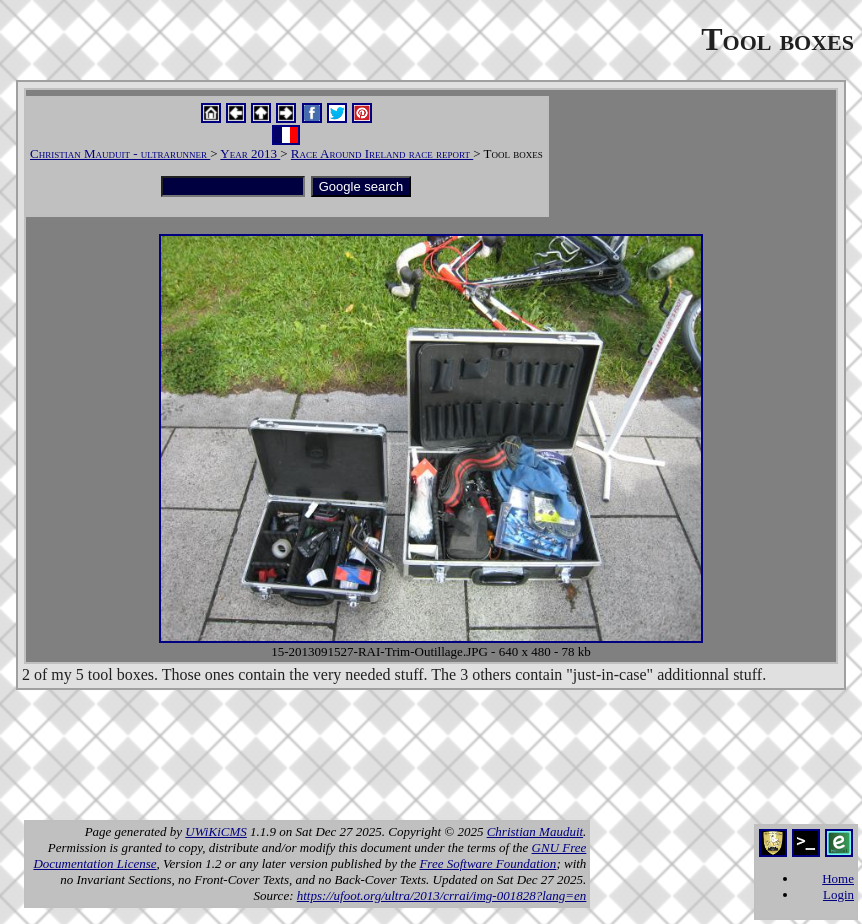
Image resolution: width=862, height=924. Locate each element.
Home (838, 878)
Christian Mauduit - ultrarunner (120, 153)
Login (838, 894)
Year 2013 (250, 153)
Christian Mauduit (535, 831)
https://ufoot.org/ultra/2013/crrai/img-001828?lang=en (442, 895)
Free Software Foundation (487, 863)
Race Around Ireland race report (382, 153)
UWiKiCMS (215, 831)
